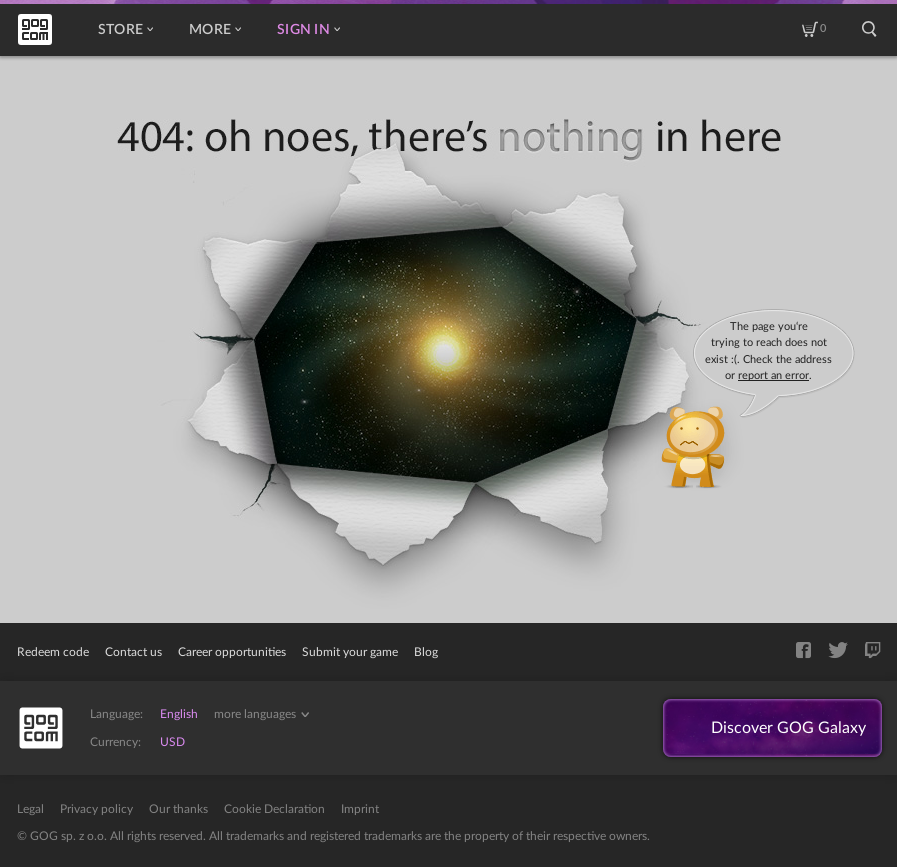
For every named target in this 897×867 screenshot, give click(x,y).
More (215, 30)
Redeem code (53, 652)
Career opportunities (232, 652)
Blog (426, 652)
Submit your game (350, 652)
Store (125, 30)
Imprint (360, 809)
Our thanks (178, 809)
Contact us (133, 652)
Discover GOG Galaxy (788, 728)
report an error (773, 375)
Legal (30, 809)
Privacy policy (96, 809)
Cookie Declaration (274, 809)
